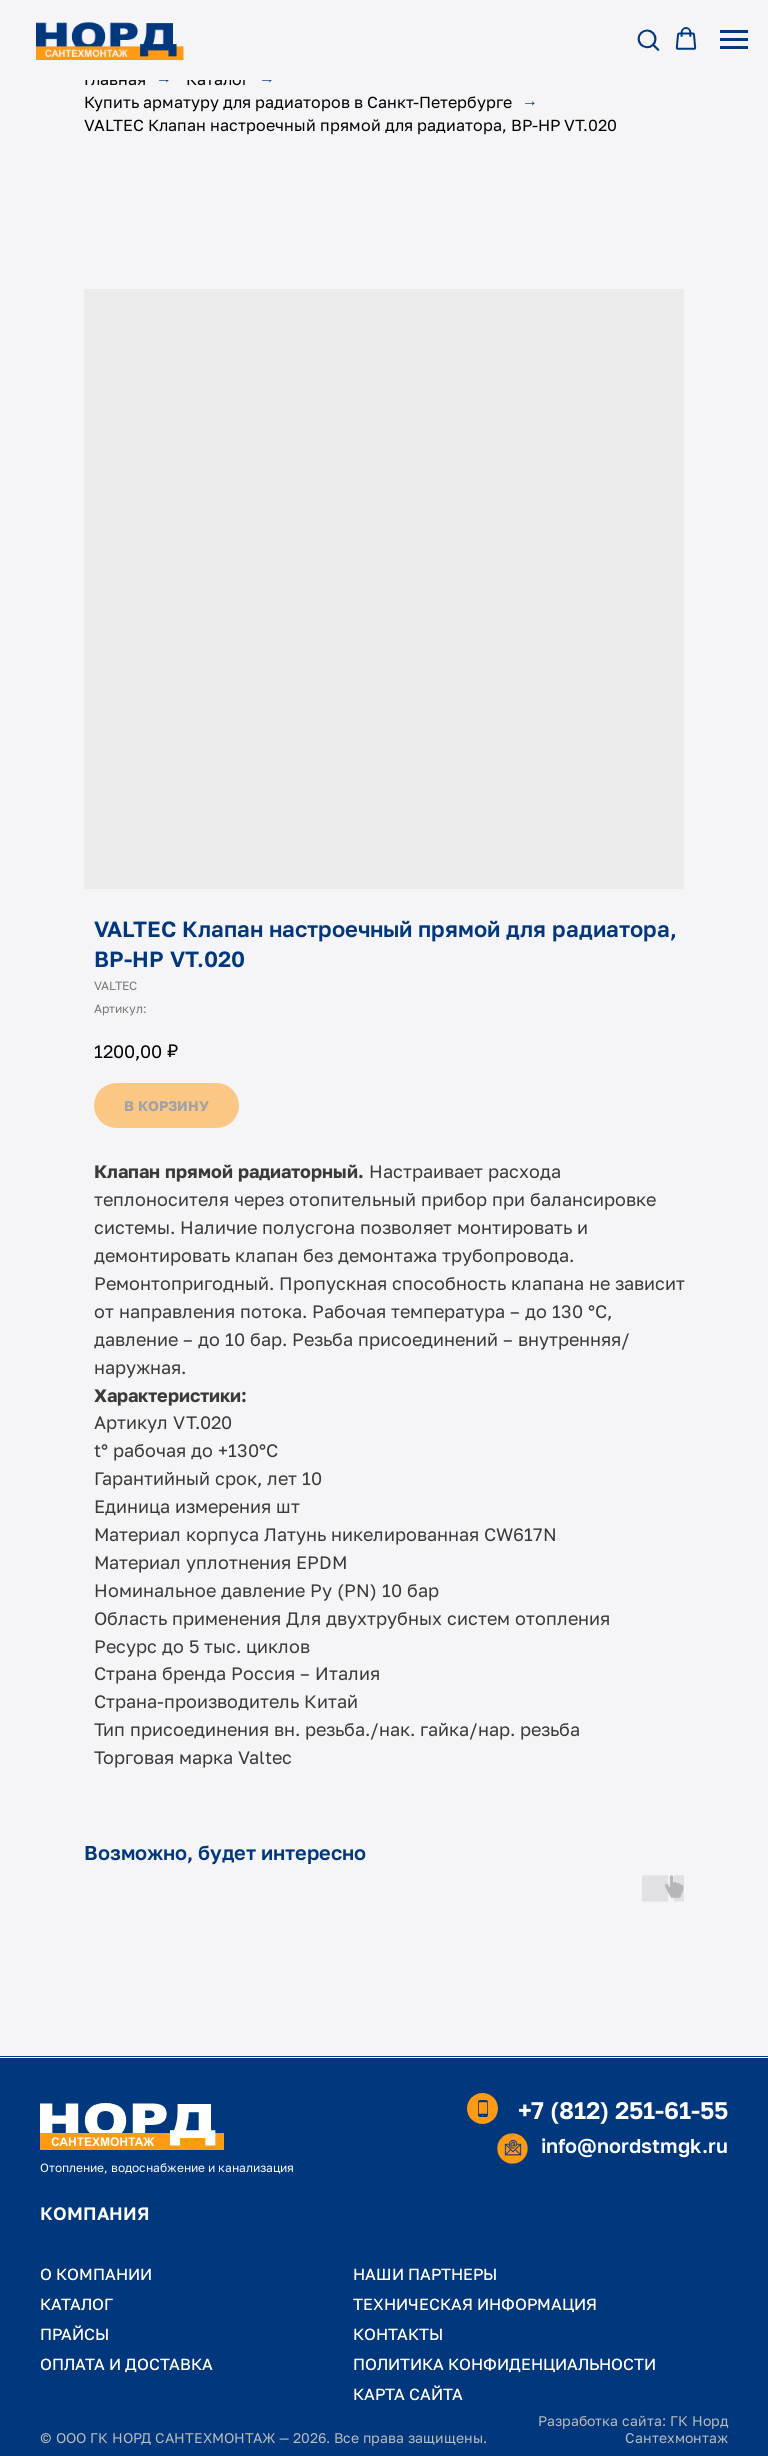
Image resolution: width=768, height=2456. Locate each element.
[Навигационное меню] (734, 40)
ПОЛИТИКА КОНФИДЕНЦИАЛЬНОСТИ (504, 2364)
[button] (648, 39)
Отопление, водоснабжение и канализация (167, 2167)
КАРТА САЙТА (408, 2394)
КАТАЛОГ (76, 2304)
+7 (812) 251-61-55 (623, 2109)
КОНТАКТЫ (398, 2334)
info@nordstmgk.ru (634, 2145)
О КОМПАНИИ (96, 2274)
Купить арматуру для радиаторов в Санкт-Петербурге (298, 102)
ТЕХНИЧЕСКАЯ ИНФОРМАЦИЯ (475, 2304)
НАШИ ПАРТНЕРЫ (425, 2274)
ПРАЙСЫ (74, 2334)
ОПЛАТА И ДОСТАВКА (126, 2364)
